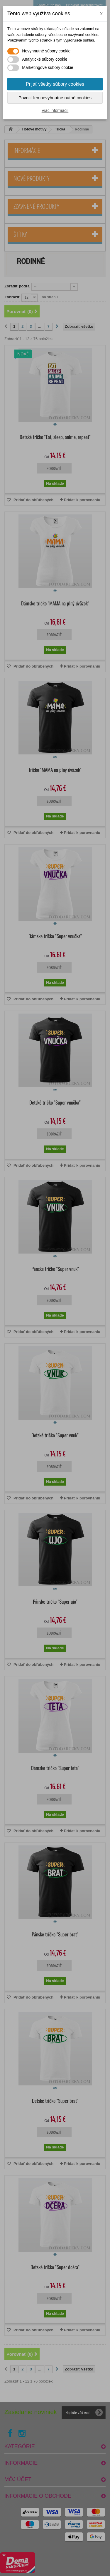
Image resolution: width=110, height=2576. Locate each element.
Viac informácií (55, 110)
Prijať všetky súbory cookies (55, 84)
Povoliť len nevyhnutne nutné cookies (55, 97)
